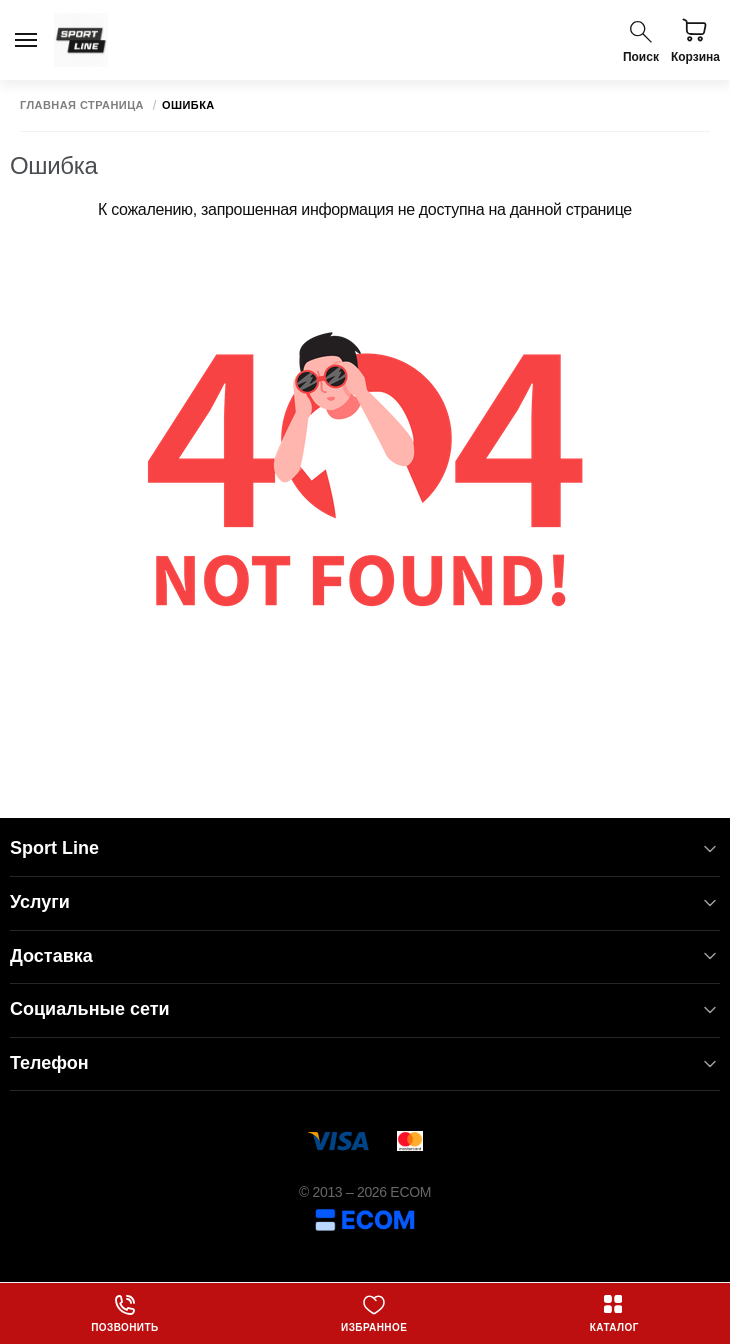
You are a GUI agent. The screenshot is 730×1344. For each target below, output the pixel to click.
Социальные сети (365, 1009)
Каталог (614, 1313)
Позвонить (124, 1313)
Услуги (365, 902)
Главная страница (82, 105)
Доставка (365, 956)
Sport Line (365, 848)
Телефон (365, 1063)
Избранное (374, 1313)
